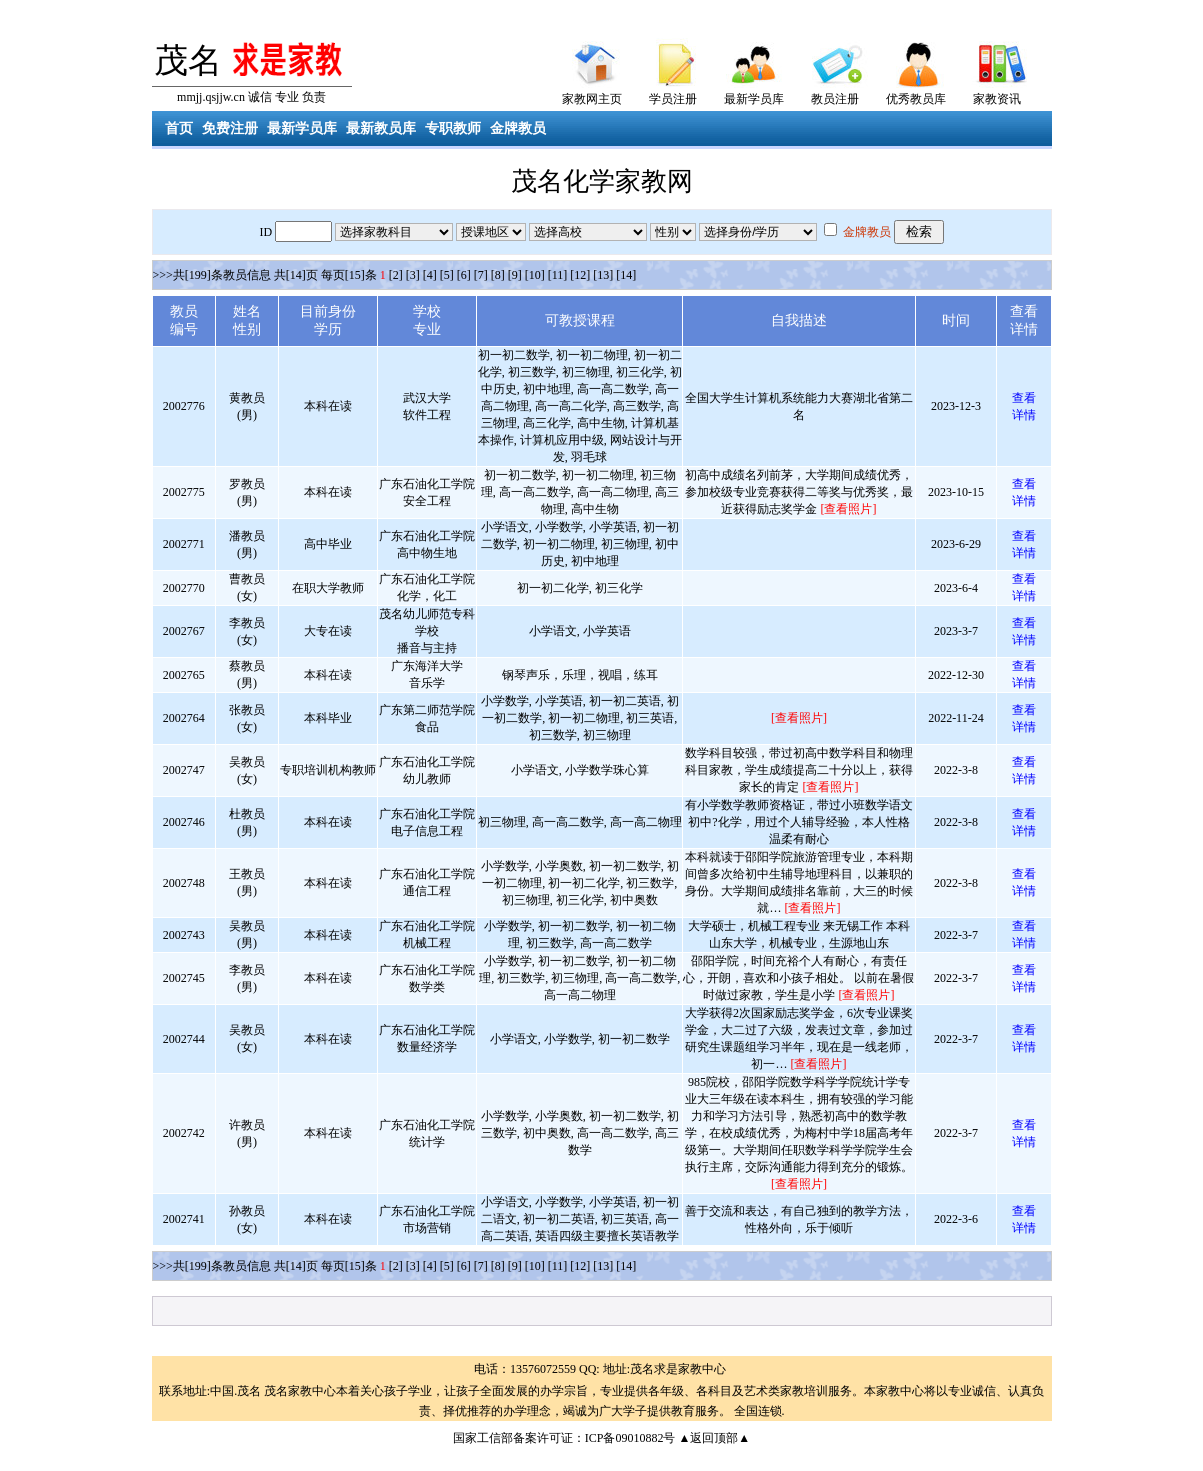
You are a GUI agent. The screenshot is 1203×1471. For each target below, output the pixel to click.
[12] (580, 275)
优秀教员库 (916, 99)
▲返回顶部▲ (714, 1438)
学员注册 (673, 99)
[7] (481, 275)
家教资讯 (997, 99)
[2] (396, 275)
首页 (179, 128)
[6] (464, 275)
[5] (447, 275)
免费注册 (230, 128)
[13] (603, 275)
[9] (515, 275)
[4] (430, 275)
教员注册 (835, 99)
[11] (558, 275)
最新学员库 (754, 99)
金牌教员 (518, 128)
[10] (535, 275)
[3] (413, 275)
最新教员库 (381, 128)
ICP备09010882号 (630, 1438)
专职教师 (453, 128)
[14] (626, 275)
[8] (498, 275)
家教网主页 (592, 99)
